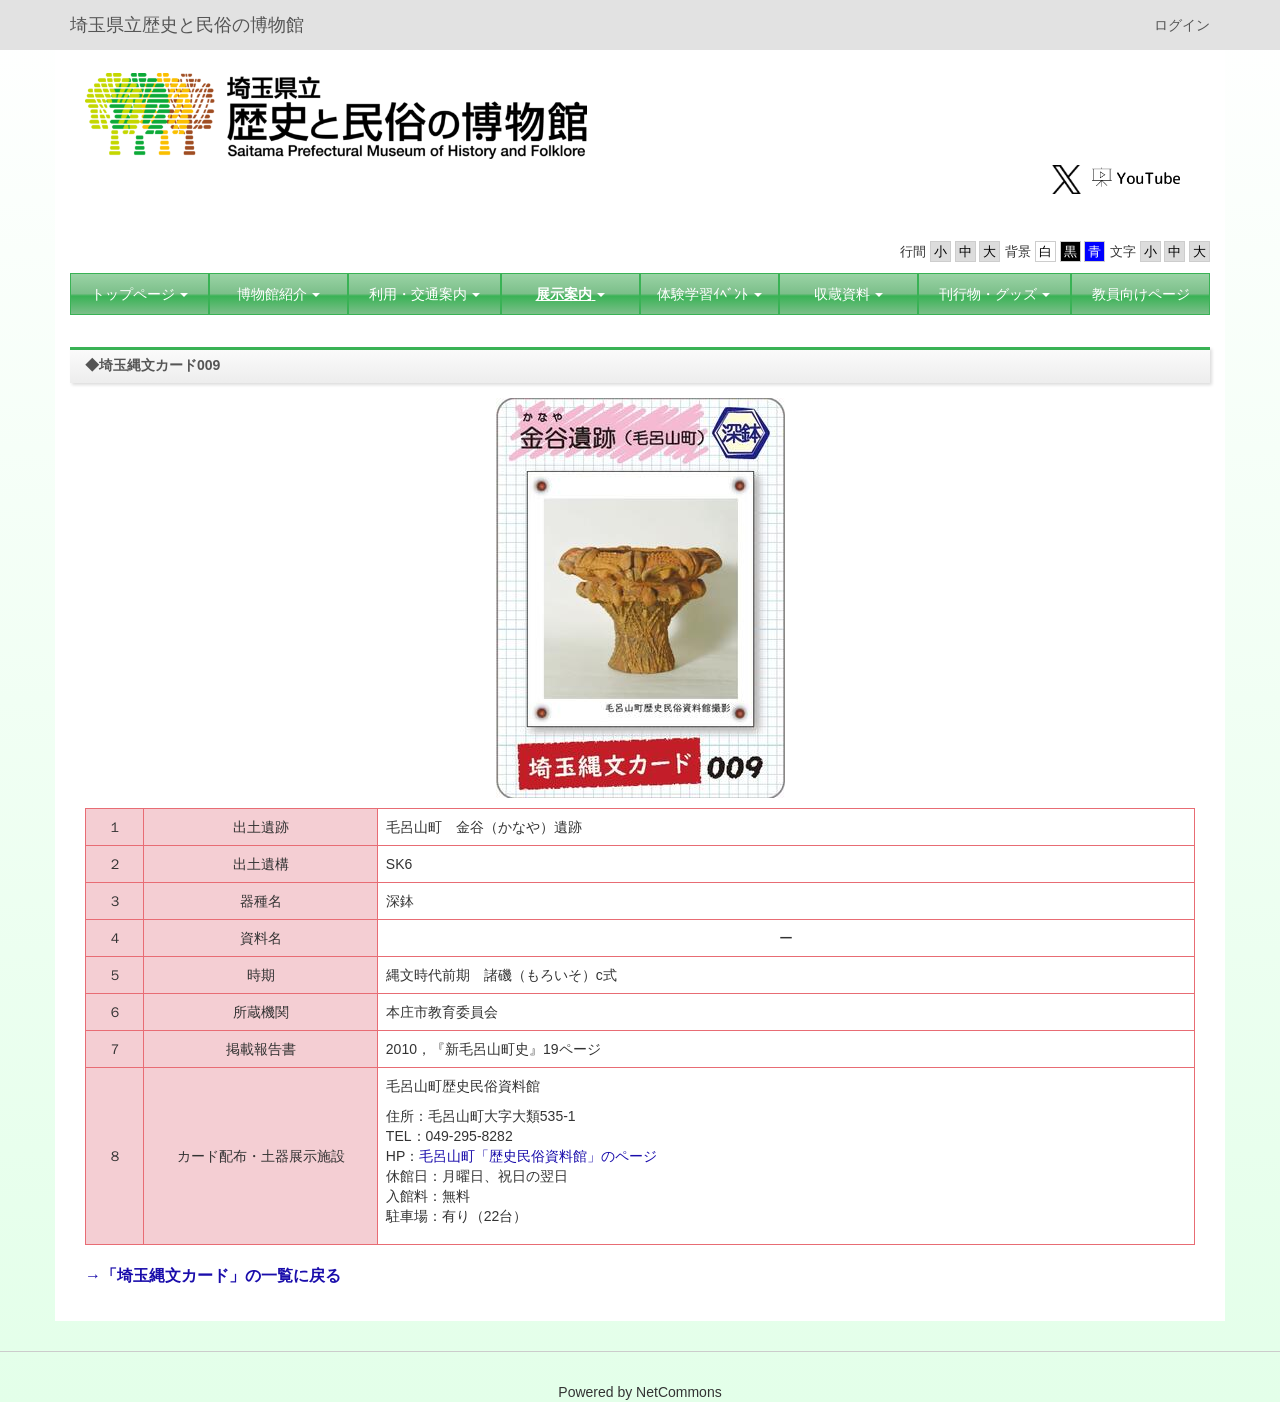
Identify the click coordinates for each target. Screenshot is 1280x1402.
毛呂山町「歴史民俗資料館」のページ (540, 1156)
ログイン (1182, 25)
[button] (278, 294)
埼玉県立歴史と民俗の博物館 (187, 25)
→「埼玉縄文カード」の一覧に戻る (213, 1275)
